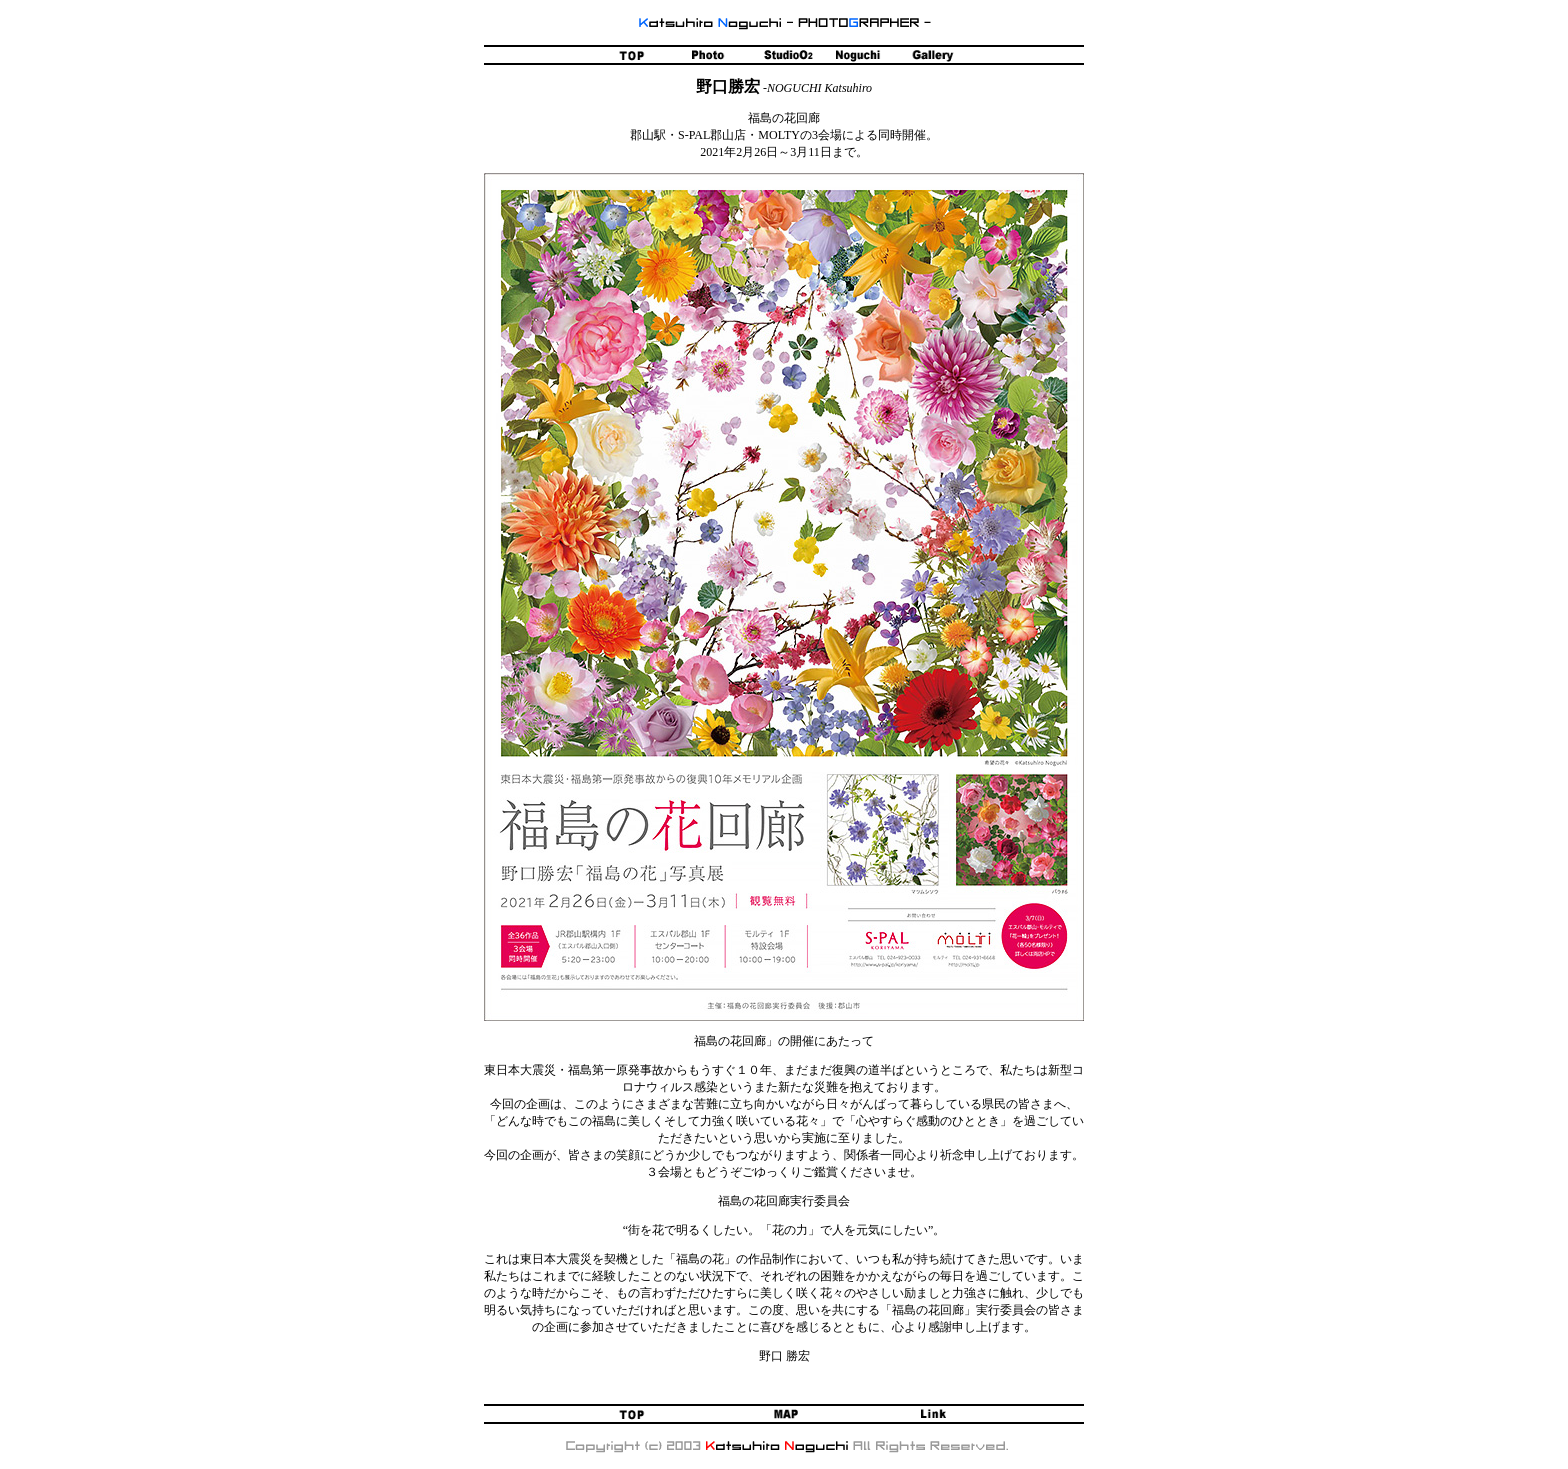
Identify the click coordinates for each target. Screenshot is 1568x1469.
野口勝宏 (728, 86)
